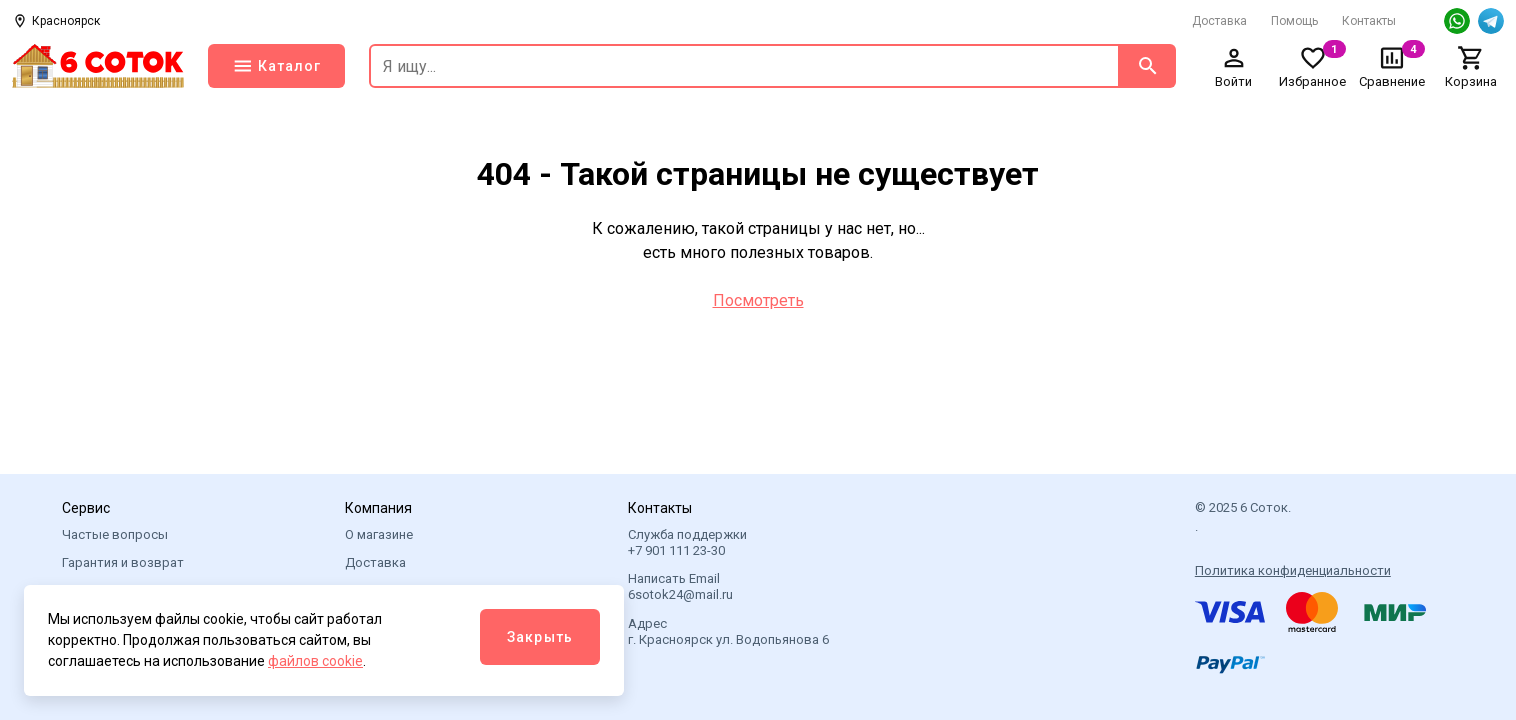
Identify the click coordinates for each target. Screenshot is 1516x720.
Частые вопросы (115, 534)
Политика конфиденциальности (1293, 570)
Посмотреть (758, 300)
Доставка (1219, 21)
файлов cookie (315, 661)
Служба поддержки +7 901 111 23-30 (687, 542)
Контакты (1369, 21)
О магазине (379, 534)
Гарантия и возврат (123, 562)
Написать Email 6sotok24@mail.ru (680, 586)
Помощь (1294, 21)
